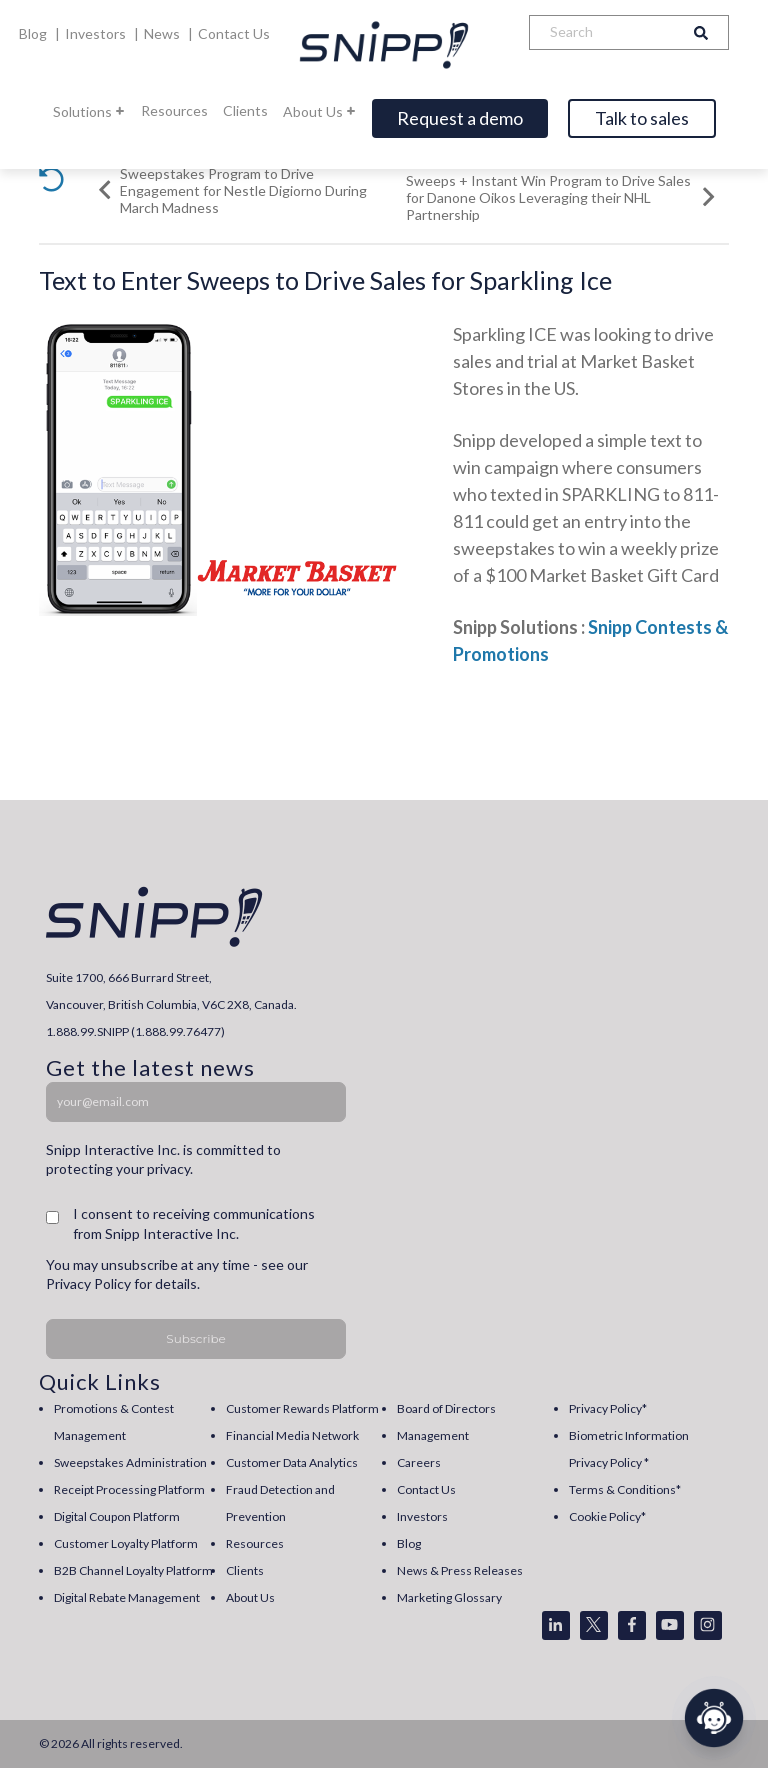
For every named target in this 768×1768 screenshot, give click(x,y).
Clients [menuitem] (245, 1570)
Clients (245, 110)
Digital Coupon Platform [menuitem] (117, 1516)
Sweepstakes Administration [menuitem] (130, 1462)
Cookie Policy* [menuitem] (607, 1516)
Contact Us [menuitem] (426, 1489)
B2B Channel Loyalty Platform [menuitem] (133, 1570)
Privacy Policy (88, 1283)
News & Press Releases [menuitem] (460, 1570)
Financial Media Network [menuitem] (292, 1435)
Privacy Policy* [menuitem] (608, 1408)
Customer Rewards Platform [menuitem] (302, 1408)
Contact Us (234, 33)
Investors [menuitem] (422, 1516)
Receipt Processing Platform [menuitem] (129, 1489)
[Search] (602, 32)
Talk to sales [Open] (642, 118)
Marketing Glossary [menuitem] (449, 1597)
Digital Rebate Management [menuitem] (127, 1597)
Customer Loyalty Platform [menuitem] (126, 1543)
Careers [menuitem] (419, 1462)
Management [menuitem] (433, 1435)
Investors (97, 33)
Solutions (89, 111)
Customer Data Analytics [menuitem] (292, 1462)
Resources (174, 110)
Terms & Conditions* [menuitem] (625, 1489)
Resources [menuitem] (255, 1543)
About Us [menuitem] (250, 1597)
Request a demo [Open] (460, 118)
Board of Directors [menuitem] (446, 1408)
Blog (34, 33)
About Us (320, 111)
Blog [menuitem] (409, 1543)
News (163, 33)
